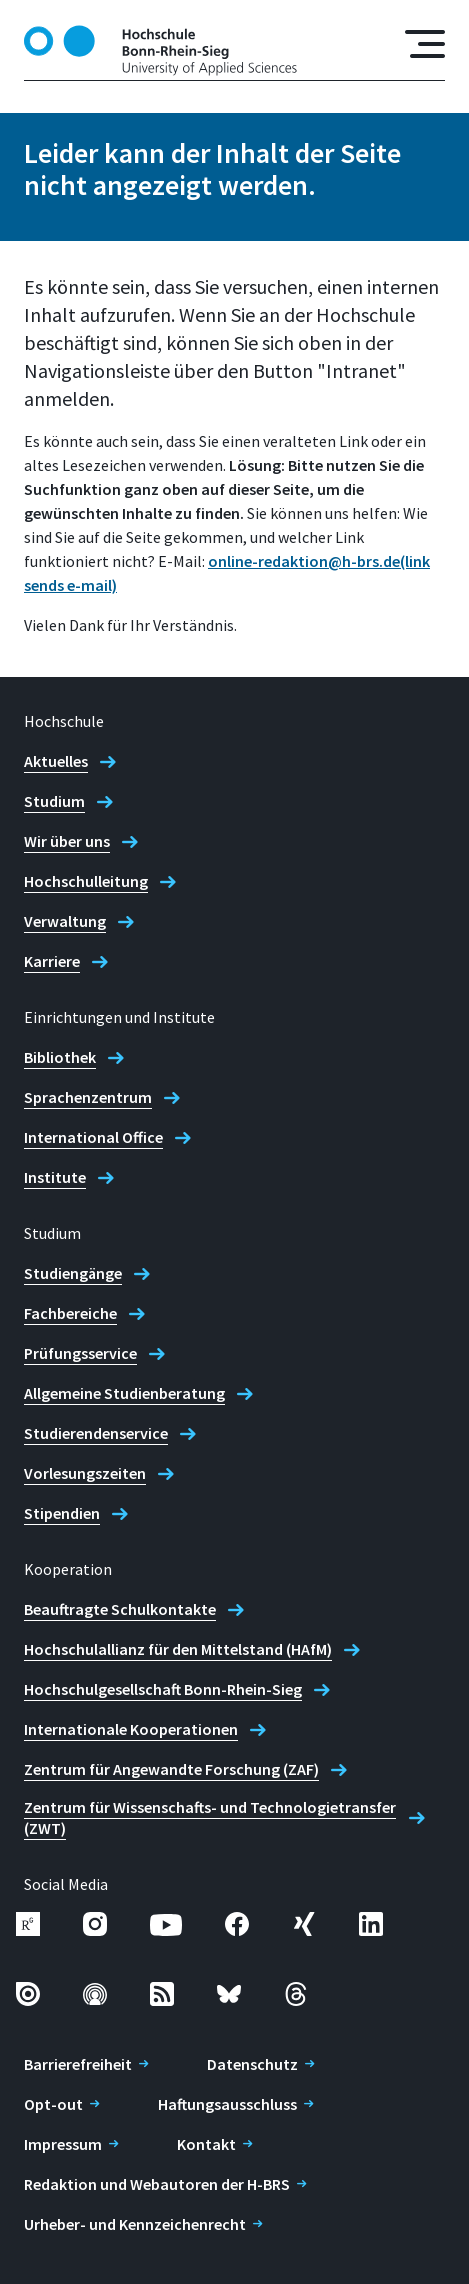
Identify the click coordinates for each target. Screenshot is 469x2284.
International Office (93, 1137)
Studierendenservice (96, 1433)
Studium (54, 801)
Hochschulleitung (86, 881)
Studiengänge (73, 1273)
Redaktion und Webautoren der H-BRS (157, 2184)
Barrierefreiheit (78, 2064)
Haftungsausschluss (227, 2104)
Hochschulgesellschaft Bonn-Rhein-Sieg (163, 1689)
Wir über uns (67, 841)
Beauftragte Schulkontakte (120, 1609)
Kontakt (206, 2144)
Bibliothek (60, 1057)
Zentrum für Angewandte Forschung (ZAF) (171, 1769)
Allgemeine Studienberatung (124, 1393)
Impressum (63, 2144)
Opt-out (53, 2104)
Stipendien (62, 1513)
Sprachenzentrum (88, 1097)
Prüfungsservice (80, 1353)
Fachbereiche (70, 1313)
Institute (55, 1177)
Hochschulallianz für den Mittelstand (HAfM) (178, 1649)
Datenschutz (252, 2064)
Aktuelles (56, 761)
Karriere (52, 961)
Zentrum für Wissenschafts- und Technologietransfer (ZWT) (210, 1817)
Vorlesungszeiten (85, 1473)
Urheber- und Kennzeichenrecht (135, 2224)
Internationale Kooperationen (131, 1729)
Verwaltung (65, 921)
